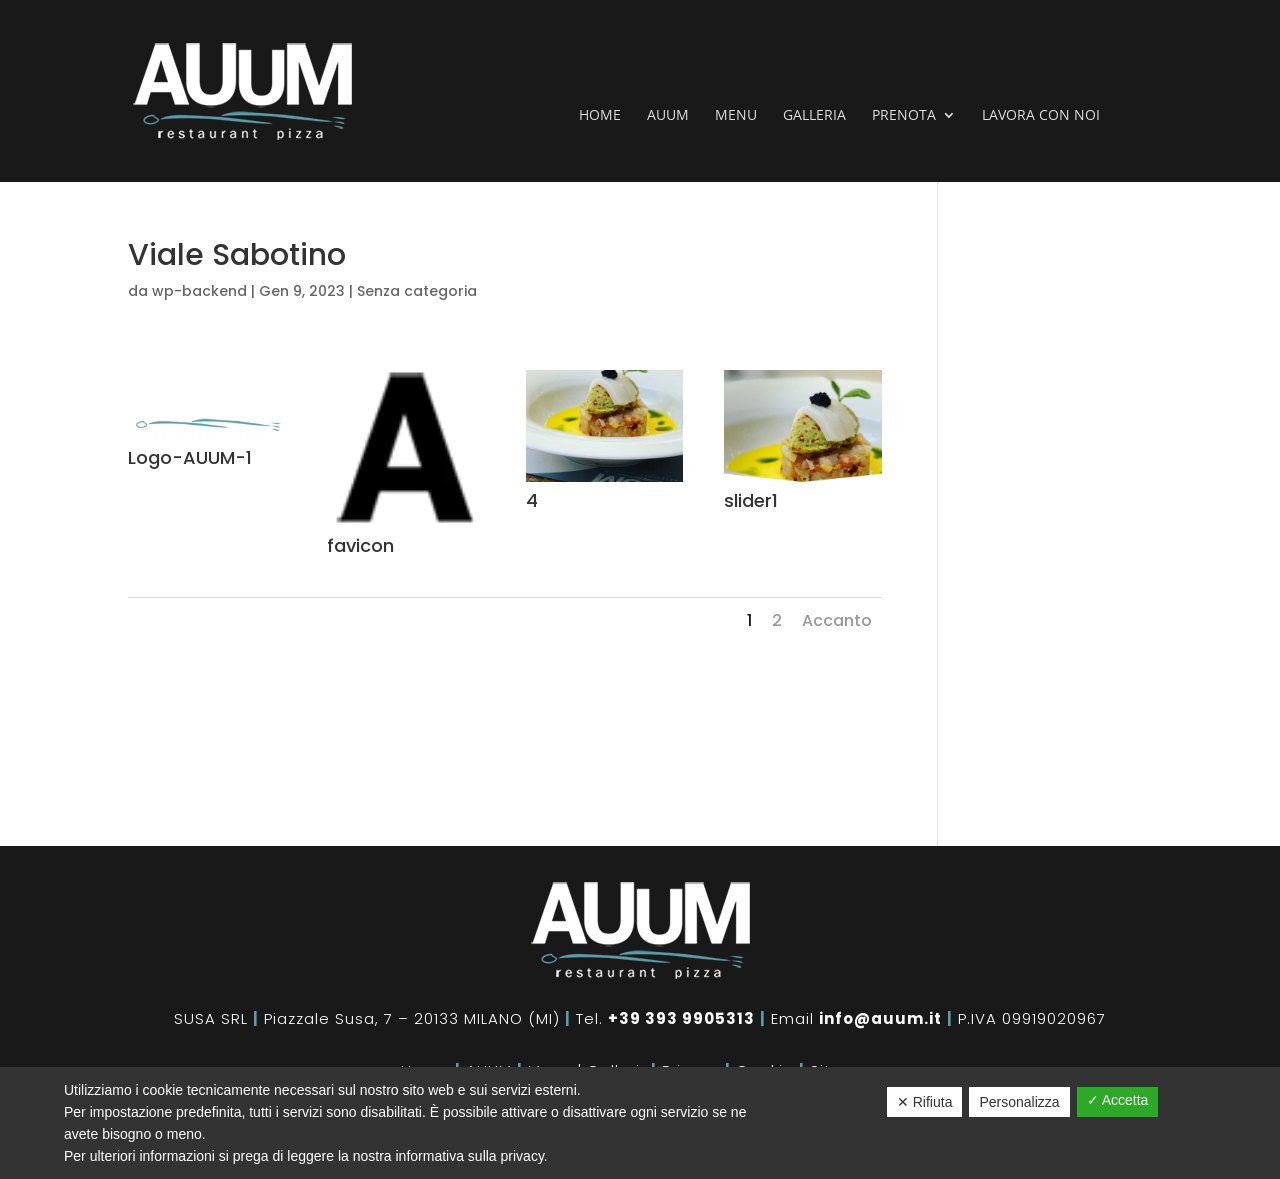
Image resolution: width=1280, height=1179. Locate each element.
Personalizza (1019, 1102)
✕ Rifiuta (925, 1102)
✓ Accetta (1118, 1100)
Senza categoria (417, 291)
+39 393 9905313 (681, 1018)
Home (600, 116)
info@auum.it (880, 1018)
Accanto (837, 620)
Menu (736, 116)
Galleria (814, 116)
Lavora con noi (1041, 116)
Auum (668, 116)
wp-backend (199, 291)
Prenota (904, 116)
